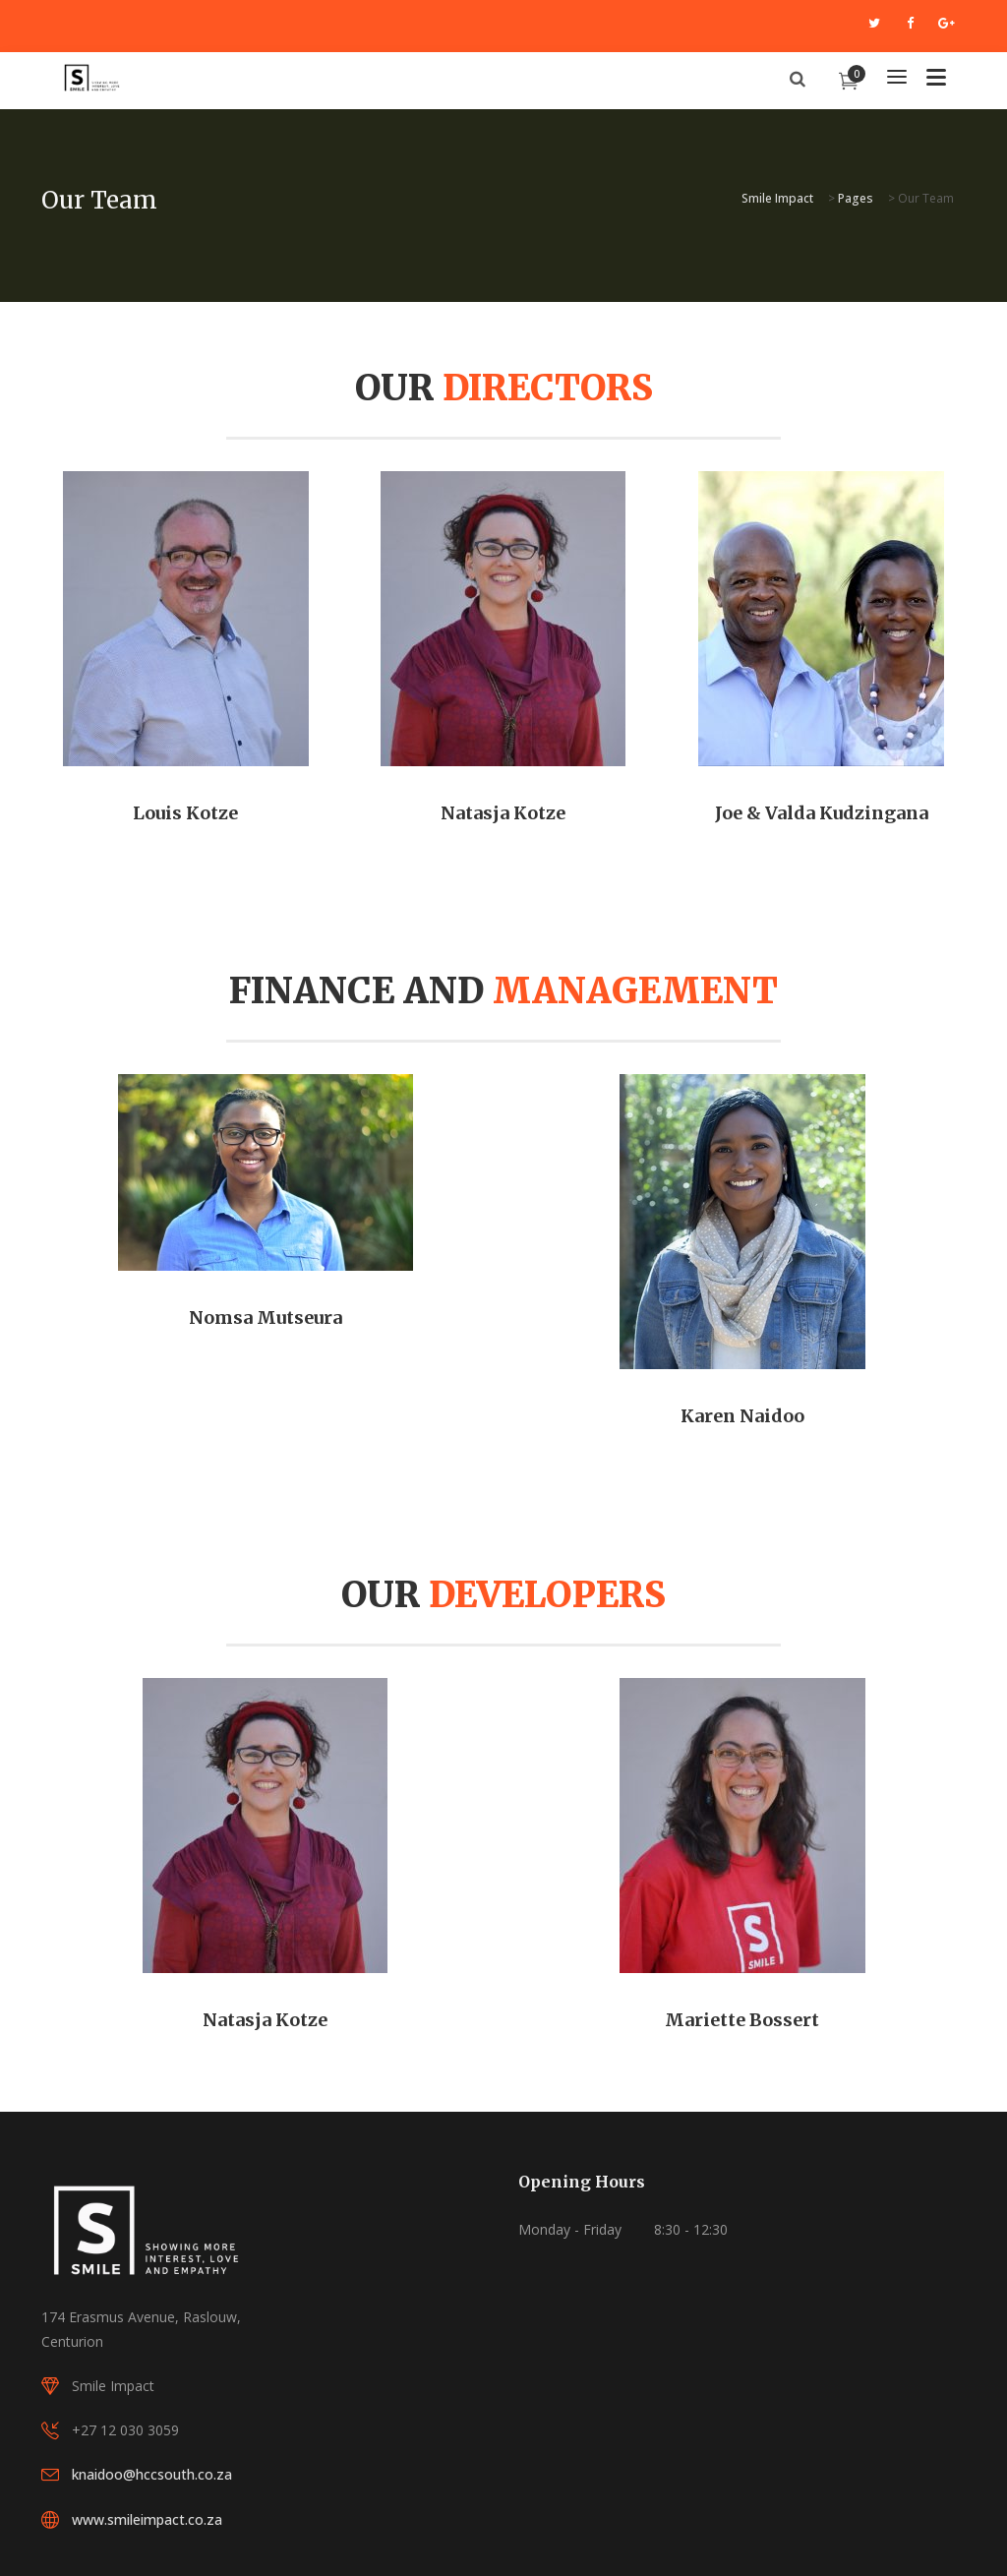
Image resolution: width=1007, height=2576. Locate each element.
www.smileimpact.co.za (147, 2519)
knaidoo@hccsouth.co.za (152, 2474)
